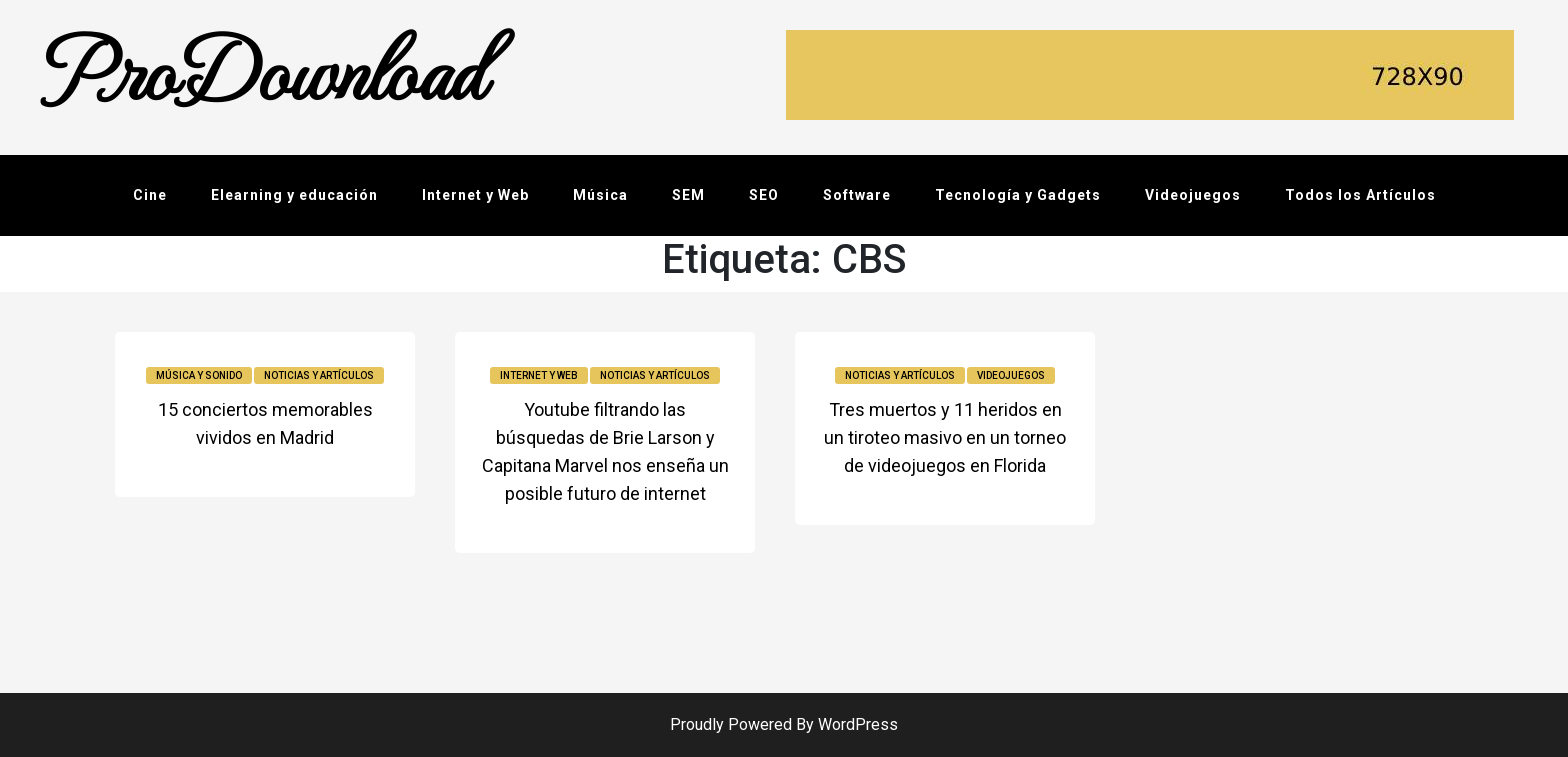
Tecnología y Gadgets (1018, 195)
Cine (150, 195)
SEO (764, 195)
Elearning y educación (294, 195)
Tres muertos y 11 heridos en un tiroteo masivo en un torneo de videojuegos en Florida (945, 437)
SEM (688, 195)
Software (857, 195)
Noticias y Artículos (319, 375)
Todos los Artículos (1360, 195)
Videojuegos (1193, 195)
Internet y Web (475, 195)
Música (600, 195)
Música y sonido (199, 375)
